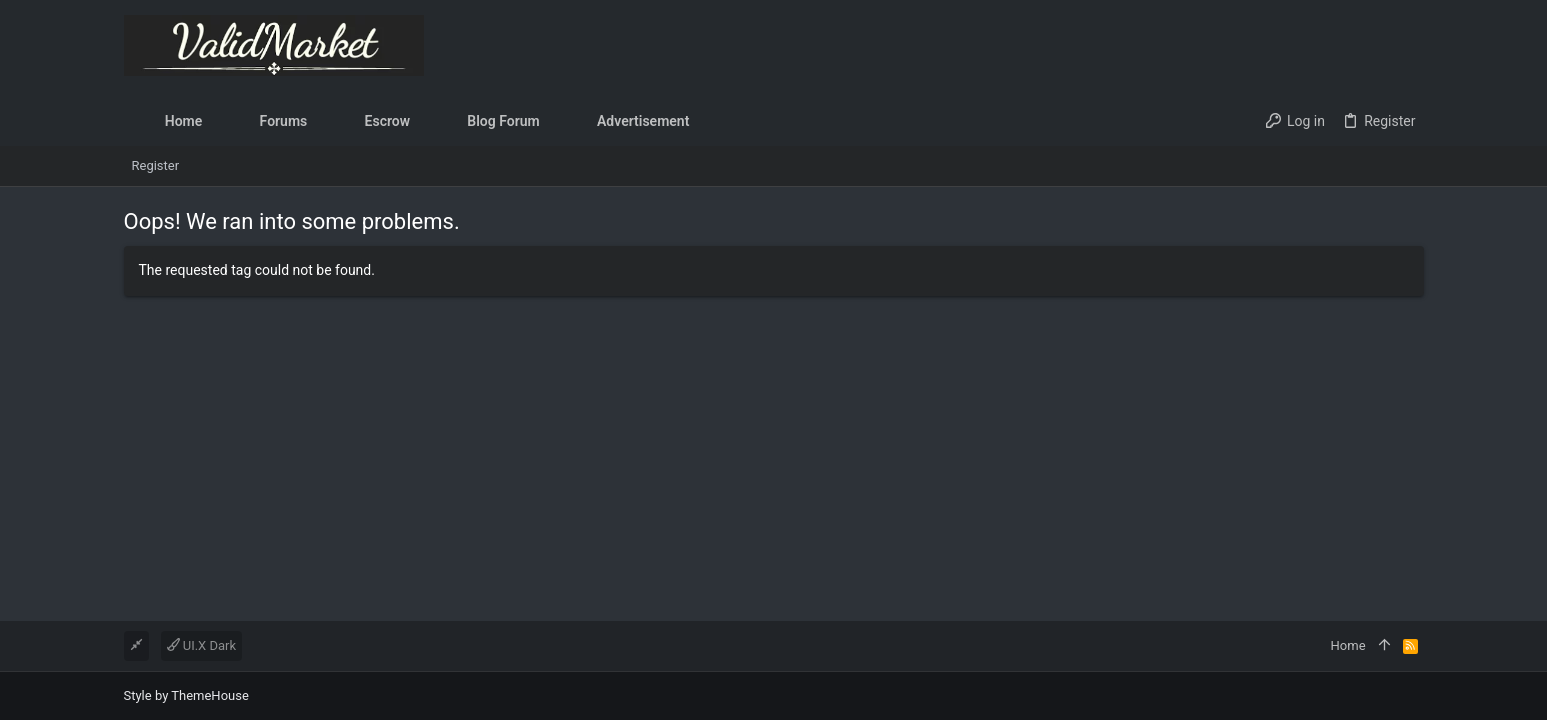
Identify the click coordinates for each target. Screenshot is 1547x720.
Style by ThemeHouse (186, 695)
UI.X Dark (202, 645)
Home (1348, 645)
